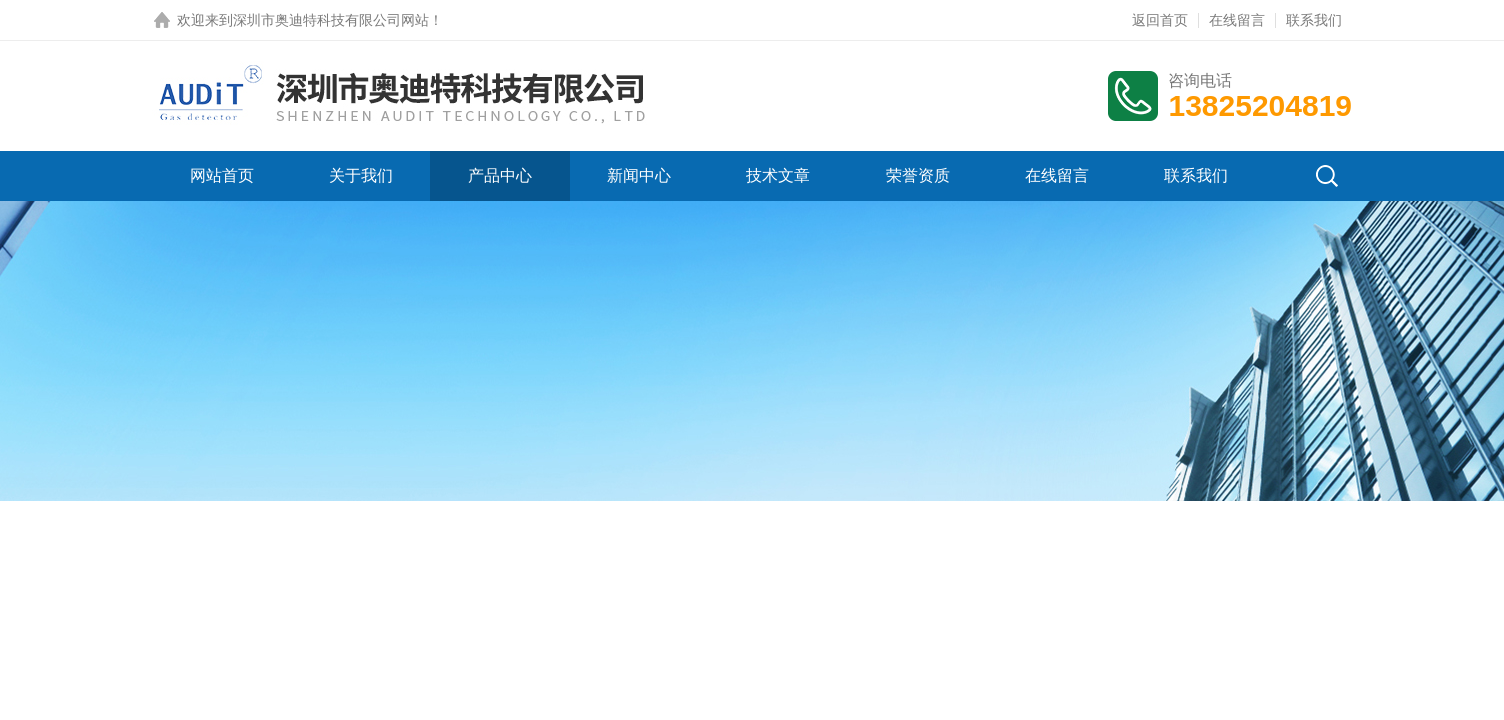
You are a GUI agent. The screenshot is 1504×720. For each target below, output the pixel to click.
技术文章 (778, 175)
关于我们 (361, 175)
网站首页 (222, 175)
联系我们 (1314, 20)
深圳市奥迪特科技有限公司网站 (331, 20)
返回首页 (1160, 20)
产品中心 (500, 175)
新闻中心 (639, 175)
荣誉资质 (918, 175)
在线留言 (1237, 20)
